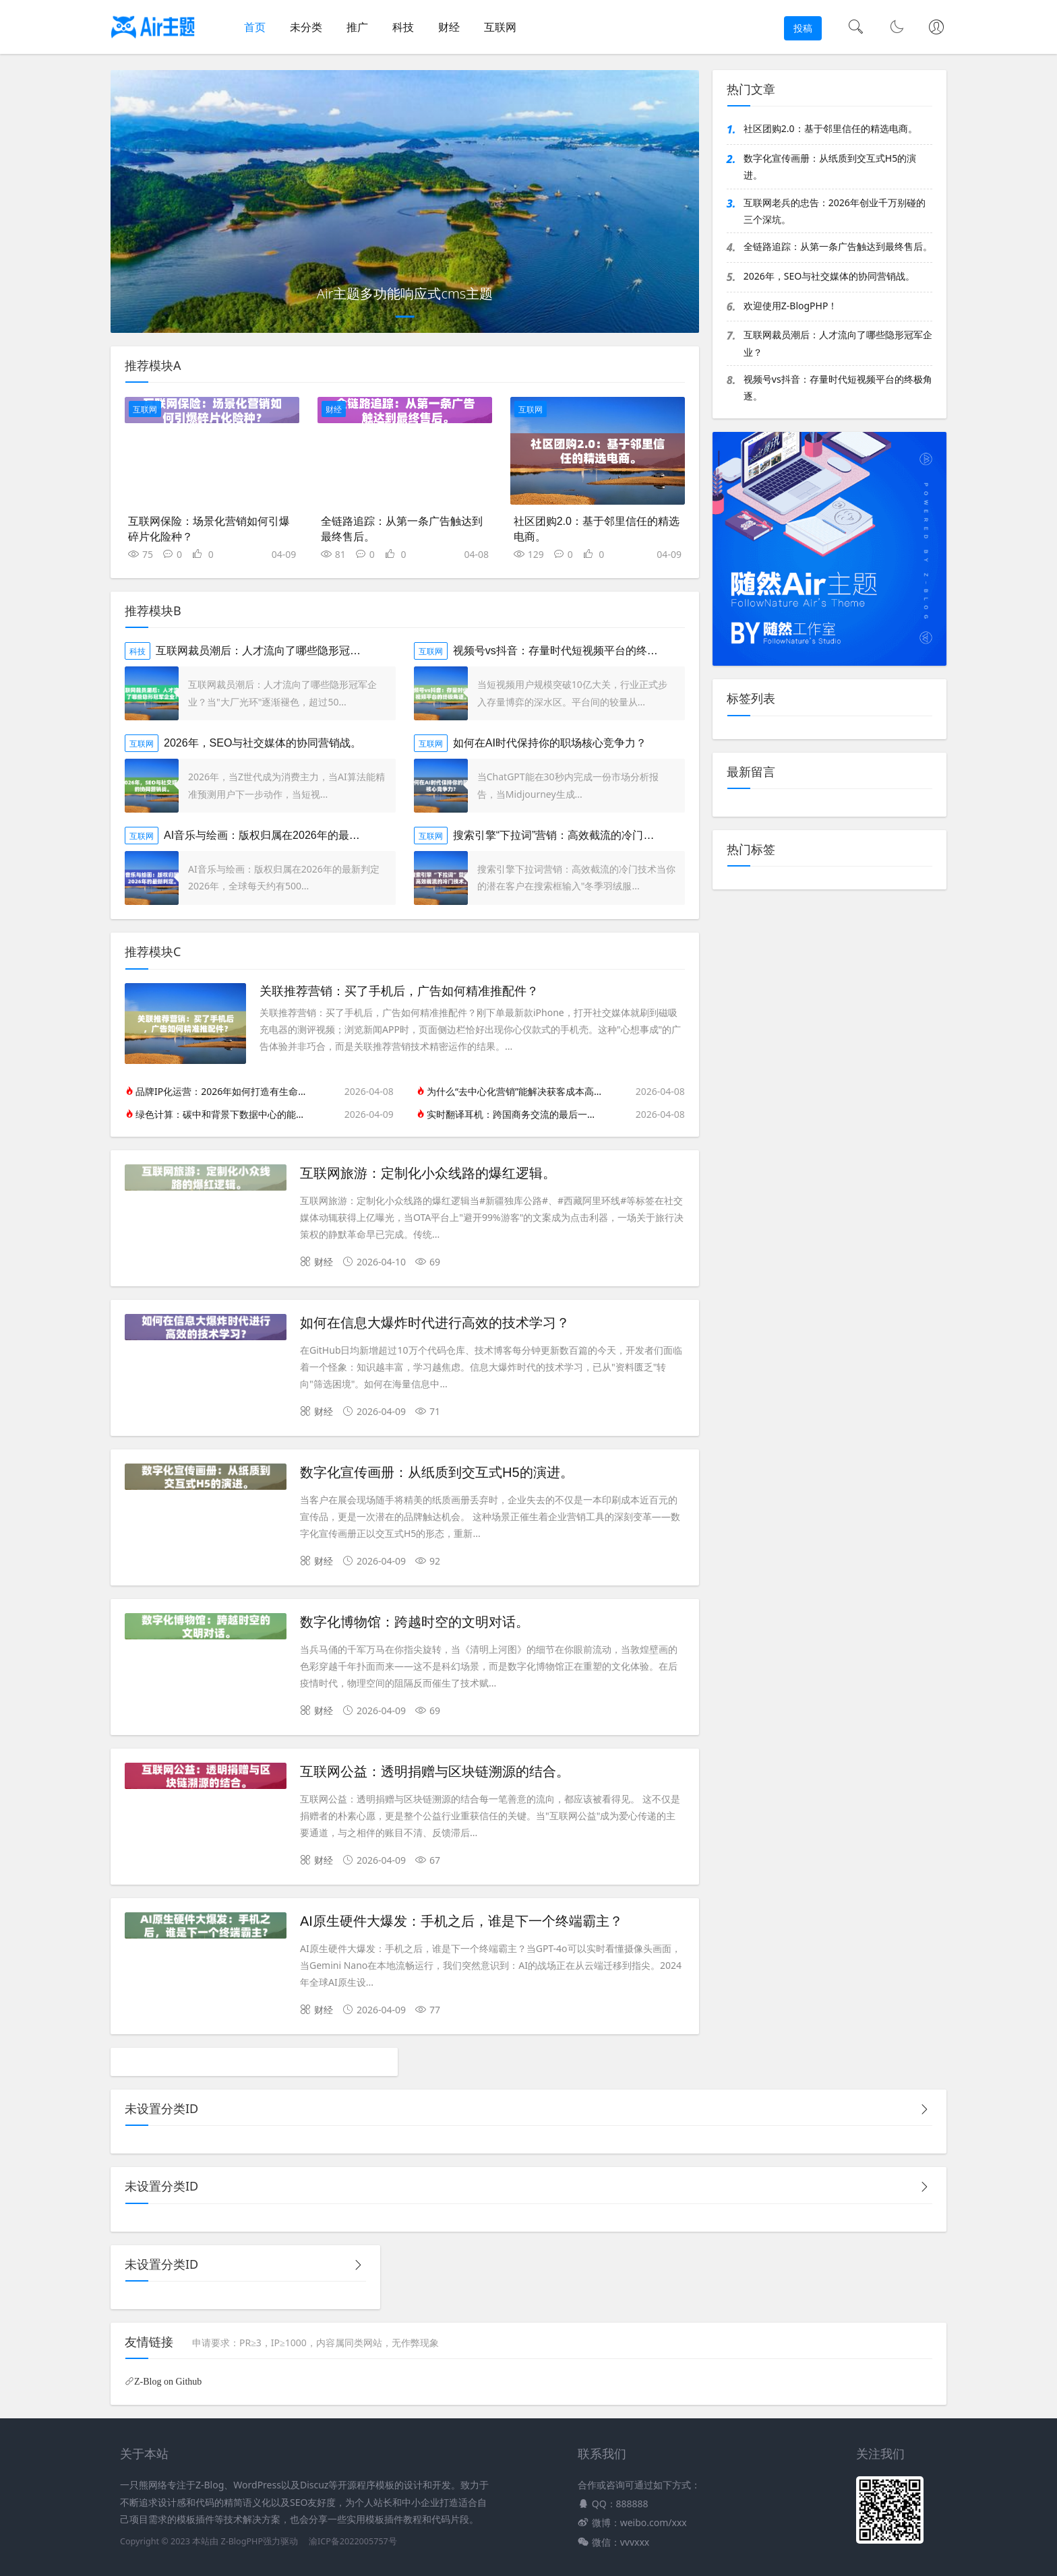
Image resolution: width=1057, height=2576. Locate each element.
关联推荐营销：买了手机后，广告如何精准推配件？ (399, 991)
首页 (255, 27)
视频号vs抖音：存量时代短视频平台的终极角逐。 (571, 650)
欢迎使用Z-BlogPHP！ (791, 305)
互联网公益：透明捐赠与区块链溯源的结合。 (435, 1771)
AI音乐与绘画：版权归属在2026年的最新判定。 (278, 835)
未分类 (306, 27)
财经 (449, 27)
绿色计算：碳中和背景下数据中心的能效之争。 (222, 1114)
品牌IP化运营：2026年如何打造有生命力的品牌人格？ (222, 1091)
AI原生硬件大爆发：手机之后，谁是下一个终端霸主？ (461, 1921)
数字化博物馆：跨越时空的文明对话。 (414, 1621)
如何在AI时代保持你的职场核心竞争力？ (549, 743)
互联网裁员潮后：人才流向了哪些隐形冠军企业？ (274, 650)
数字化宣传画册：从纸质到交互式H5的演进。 (437, 1472)
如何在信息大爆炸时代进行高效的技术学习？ (435, 1322)
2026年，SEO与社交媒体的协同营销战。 (262, 743)
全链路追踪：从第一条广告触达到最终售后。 (838, 246)
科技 (403, 27)
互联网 (500, 27)
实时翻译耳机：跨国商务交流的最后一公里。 (514, 1114)
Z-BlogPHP (241, 2541)
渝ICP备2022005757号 (352, 2541)
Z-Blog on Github (168, 2381)
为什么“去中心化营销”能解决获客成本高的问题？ (514, 1091)
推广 (357, 27)
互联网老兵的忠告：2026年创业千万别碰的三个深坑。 (835, 211)
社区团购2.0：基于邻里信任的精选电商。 (830, 128)
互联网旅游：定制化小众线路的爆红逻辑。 (428, 1173)
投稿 (802, 28)
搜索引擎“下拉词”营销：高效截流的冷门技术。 (564, 835)
